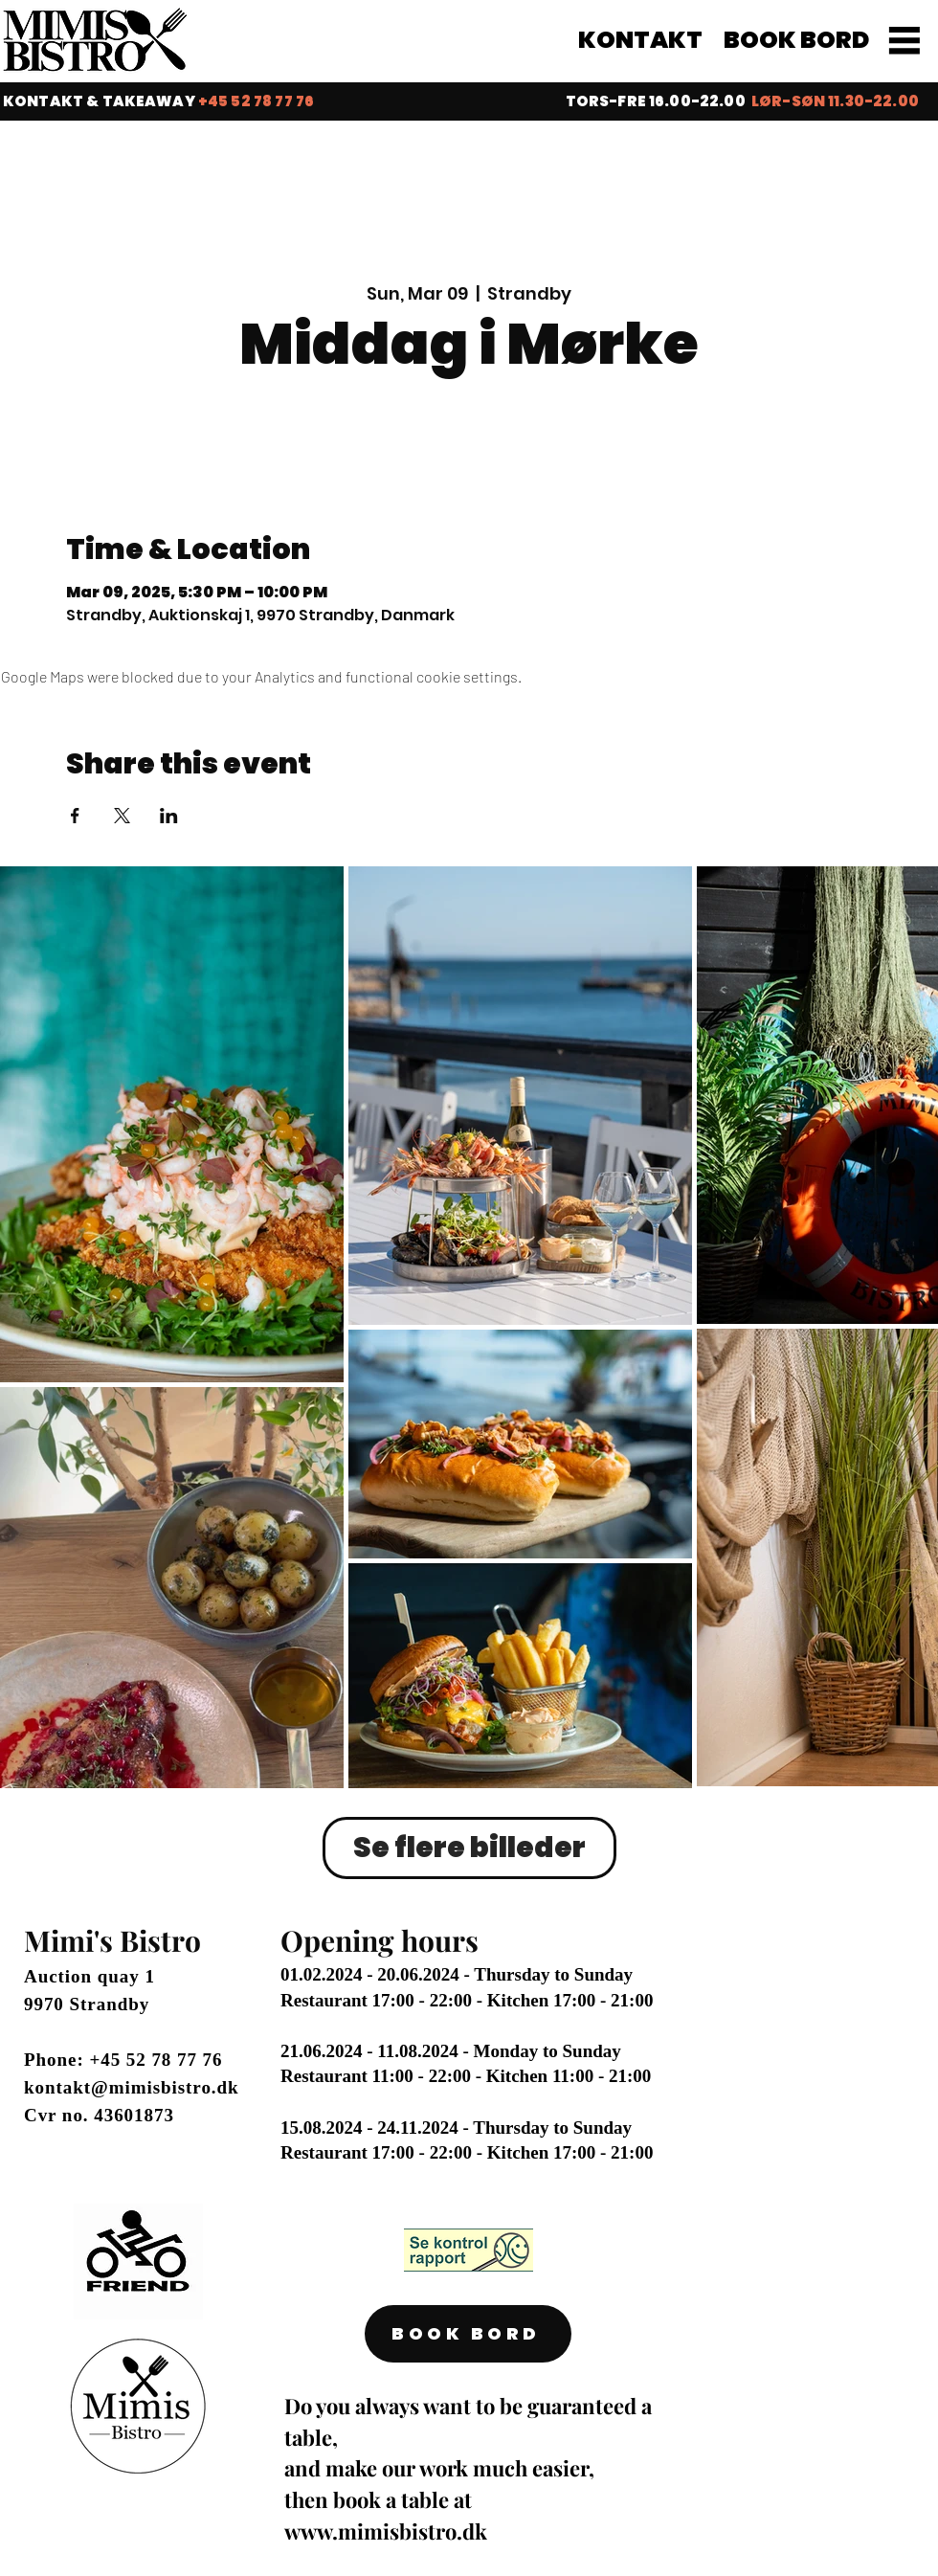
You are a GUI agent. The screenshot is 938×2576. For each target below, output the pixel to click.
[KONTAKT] (642, 40)
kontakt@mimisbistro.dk (131, 2087)
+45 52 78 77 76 (155, 2060)
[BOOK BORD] (798, 40)
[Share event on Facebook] (75, 815)
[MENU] (904, 40)
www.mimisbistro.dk (385, 2531)
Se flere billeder (469, 1847)
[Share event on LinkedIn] (169, 815)
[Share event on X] (122, 815)
